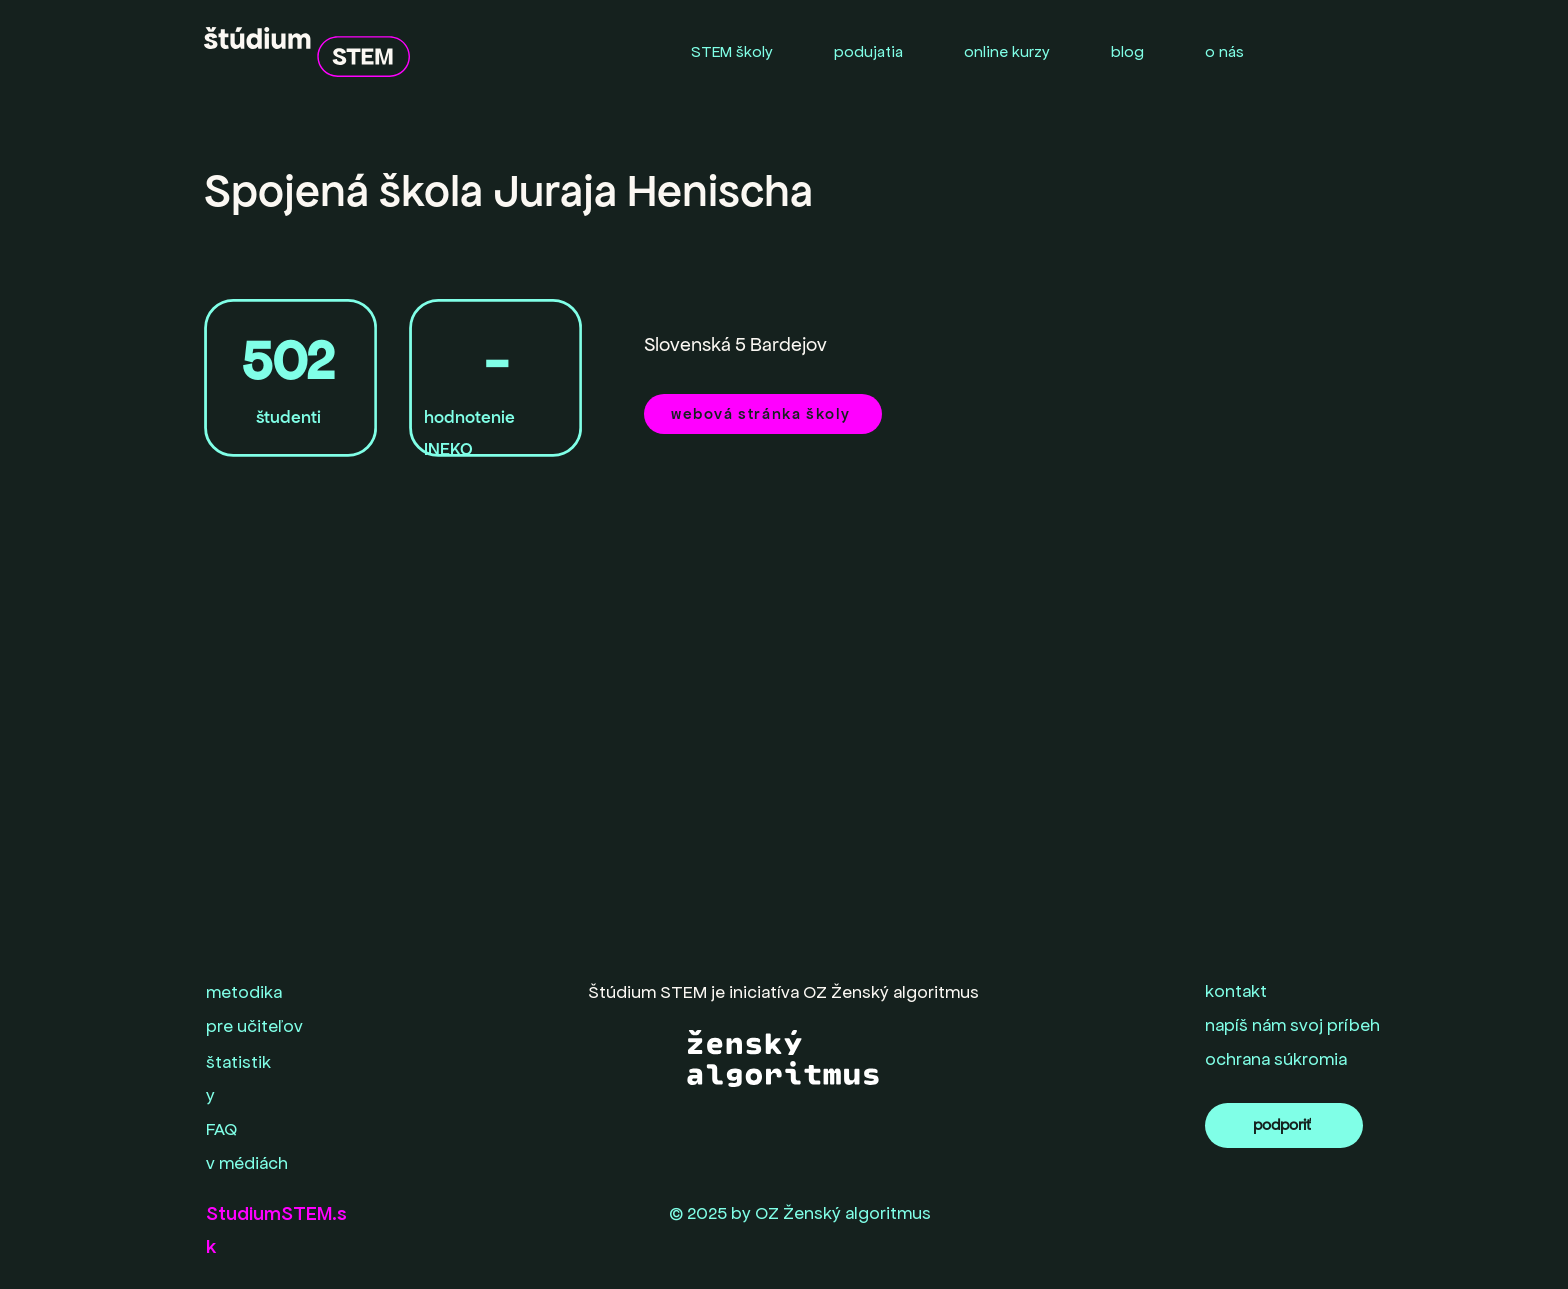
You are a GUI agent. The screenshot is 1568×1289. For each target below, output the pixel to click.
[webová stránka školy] (763, 414)
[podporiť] (1284, 1125)
